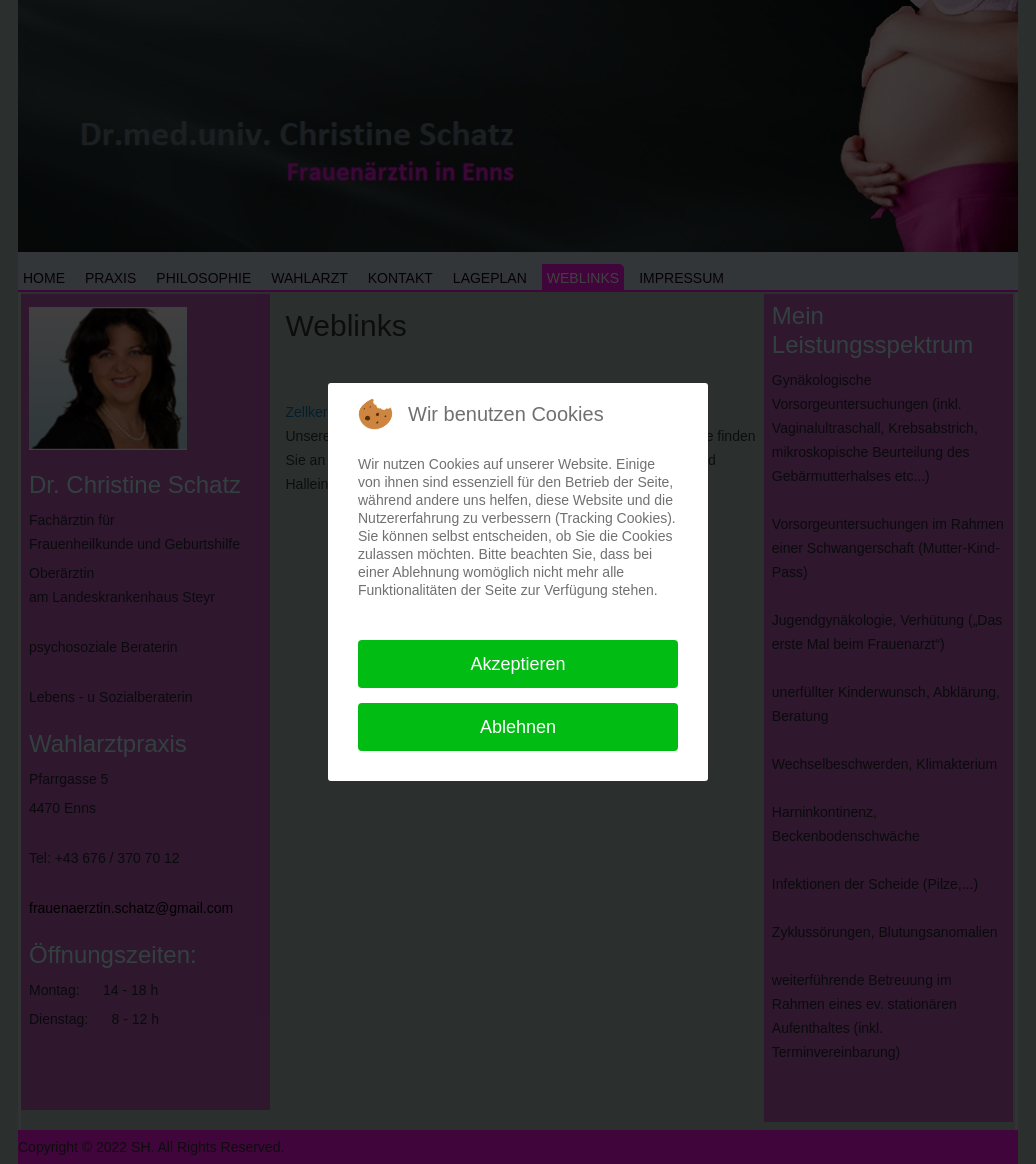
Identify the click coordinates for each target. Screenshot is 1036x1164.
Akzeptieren (517, 664)
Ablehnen (518, 727)
